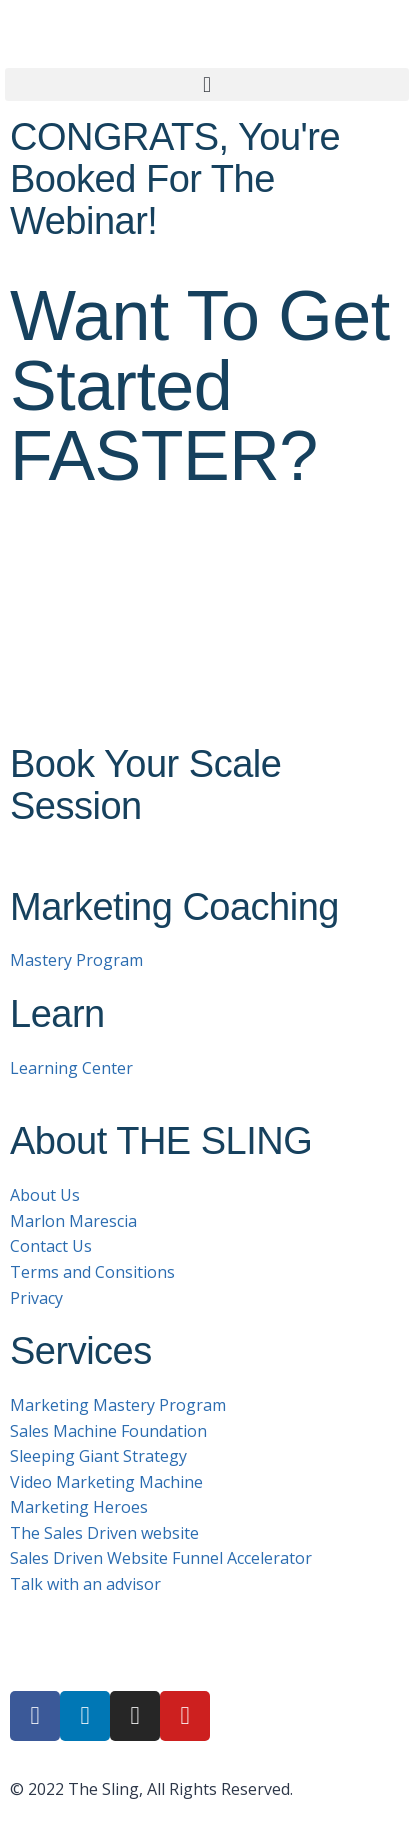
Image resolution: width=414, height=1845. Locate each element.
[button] (207, 84)
